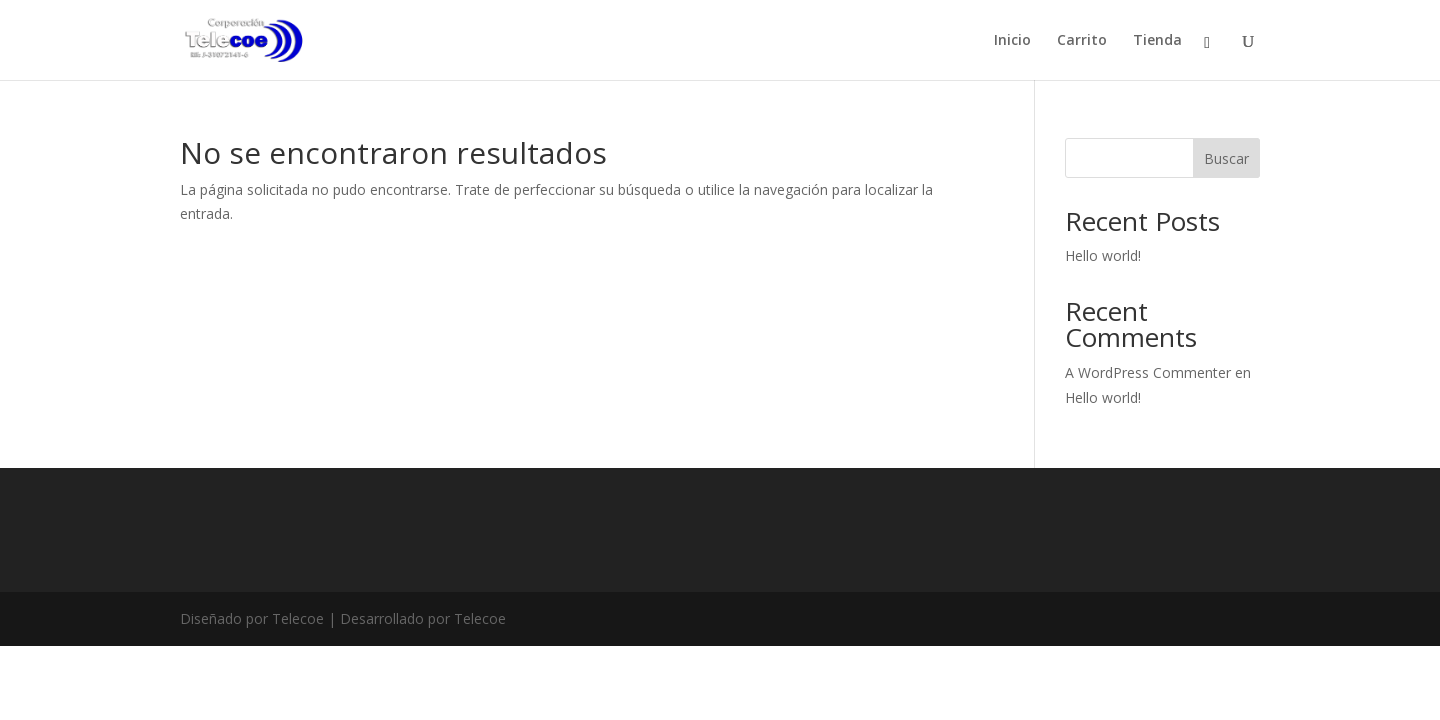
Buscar (1226, 158)
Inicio (1012, 41)
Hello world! (1103, 255)
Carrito (1082, 41)
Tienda (1157, 41)
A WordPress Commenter (1148, 372)
